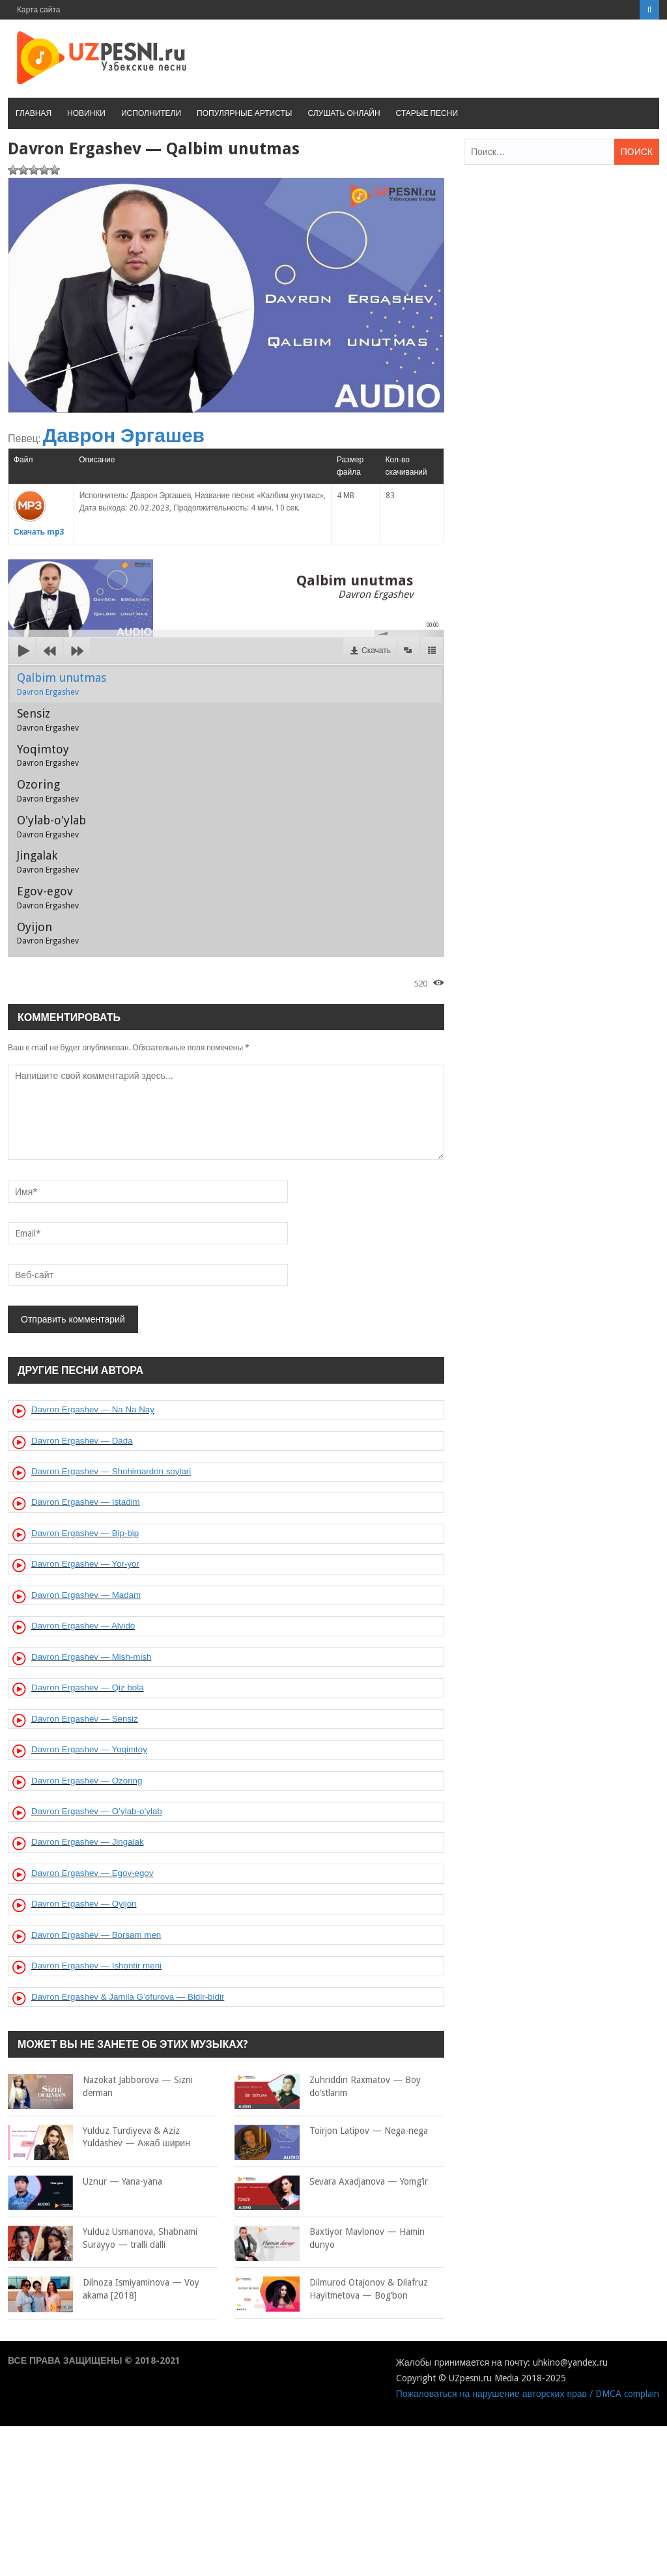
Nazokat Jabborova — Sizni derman (100, 2086)
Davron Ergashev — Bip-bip (85, 1533)
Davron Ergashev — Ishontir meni (96, 1965)
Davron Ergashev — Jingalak (87, 1842)
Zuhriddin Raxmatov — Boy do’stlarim (327, 2086)
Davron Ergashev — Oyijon (84, 1904)
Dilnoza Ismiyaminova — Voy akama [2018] (103, 2289)
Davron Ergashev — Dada (82, 1441)
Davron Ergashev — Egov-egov (92, 1873)
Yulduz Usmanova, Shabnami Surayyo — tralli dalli (102, 2238)
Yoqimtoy (48, 755)
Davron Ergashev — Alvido (83, 1626)
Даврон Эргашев (124, 435)
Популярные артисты (244, 113)
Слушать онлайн (343, 113)
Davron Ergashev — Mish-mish (91, 1657)
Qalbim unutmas (61, 684)
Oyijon (48, 933)
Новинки (86, 113)
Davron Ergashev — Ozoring (86, 1780)
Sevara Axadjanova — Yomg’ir (331, 2182)
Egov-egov (48, 897)
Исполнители (151, 113)
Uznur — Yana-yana (85, 2182)
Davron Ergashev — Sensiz (84, 1719)
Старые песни (427, 113)
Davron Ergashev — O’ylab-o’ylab (96, 1811)
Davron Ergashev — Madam (86, 1595)
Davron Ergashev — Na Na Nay (92, 1409)
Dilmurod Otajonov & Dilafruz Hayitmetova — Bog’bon (331, 2289)
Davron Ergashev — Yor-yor (85, 1564)
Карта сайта (39, 9)
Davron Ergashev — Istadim (85, 1502)
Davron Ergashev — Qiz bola (87, 1687)
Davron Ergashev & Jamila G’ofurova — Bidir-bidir (127, 1997)
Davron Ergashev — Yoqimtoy (89, 1749)
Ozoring (48, 790)
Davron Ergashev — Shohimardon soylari (111, 1471)
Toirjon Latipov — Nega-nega (331, 2131)
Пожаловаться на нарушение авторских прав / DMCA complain (527, 2393)
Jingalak (48, 861)
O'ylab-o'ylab (51, 826)
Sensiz (48, 720)
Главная (33, 113)
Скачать (376, 650)
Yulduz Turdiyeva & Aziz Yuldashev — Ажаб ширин (99, 2137)
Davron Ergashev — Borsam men (96, 1935)
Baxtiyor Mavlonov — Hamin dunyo (329, 2238)
